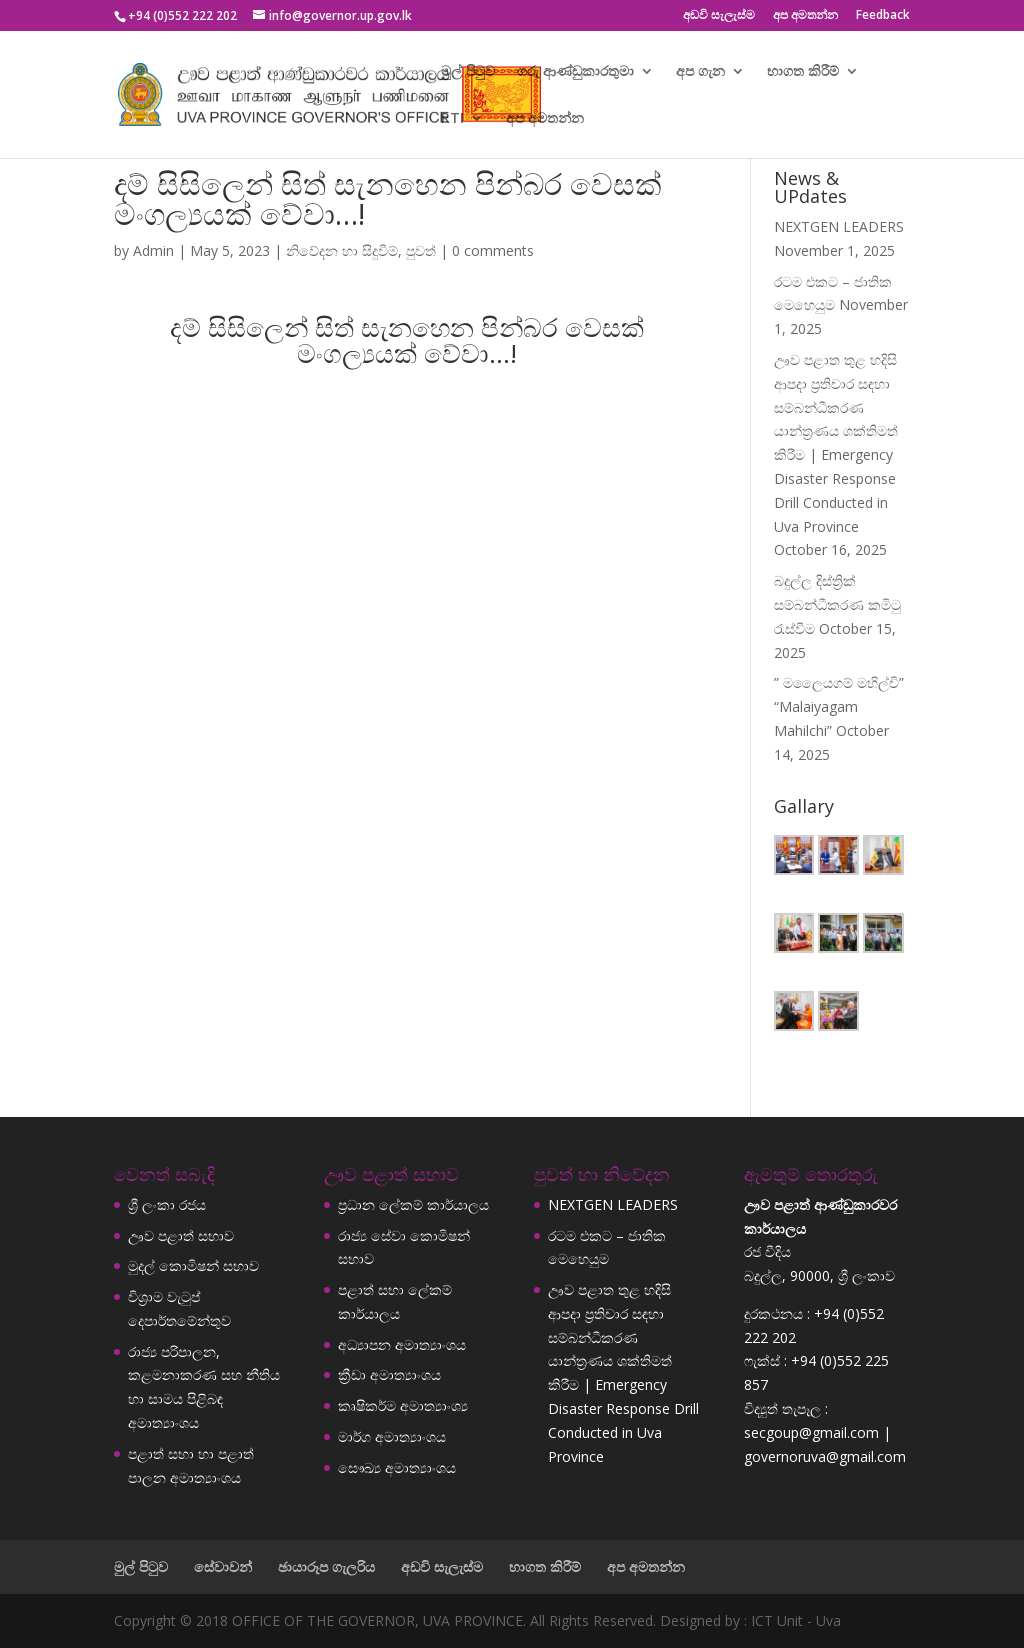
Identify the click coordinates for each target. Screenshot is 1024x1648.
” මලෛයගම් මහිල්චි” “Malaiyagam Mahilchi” (839, 706)
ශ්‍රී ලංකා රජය (167, 1204)
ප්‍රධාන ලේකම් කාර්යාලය (413, 1204)
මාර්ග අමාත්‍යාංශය (392, 1436)
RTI (452, 119)
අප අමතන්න (805, 16)
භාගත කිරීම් (803, 72)
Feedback (883, 16)
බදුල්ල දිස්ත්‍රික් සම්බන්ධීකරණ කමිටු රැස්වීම (837, 604)
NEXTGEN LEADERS (839, 226)
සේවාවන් (223, 1566)
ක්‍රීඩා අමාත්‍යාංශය (389, 1374)
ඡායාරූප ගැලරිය (326, 1566)
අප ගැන (700, 72)
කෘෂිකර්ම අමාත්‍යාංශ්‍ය (403, 1405)
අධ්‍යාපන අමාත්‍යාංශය (402, 1344)
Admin (153, 250)
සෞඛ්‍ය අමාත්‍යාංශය (397, 1467)
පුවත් (421, 250)
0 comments (493, 250)
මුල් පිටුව (468, 72)
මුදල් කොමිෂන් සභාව (193, 1265)
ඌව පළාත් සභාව (181, 1235)
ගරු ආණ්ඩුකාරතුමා (575, 72)
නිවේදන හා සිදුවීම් (342, 250)
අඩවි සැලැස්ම (719, 16)
